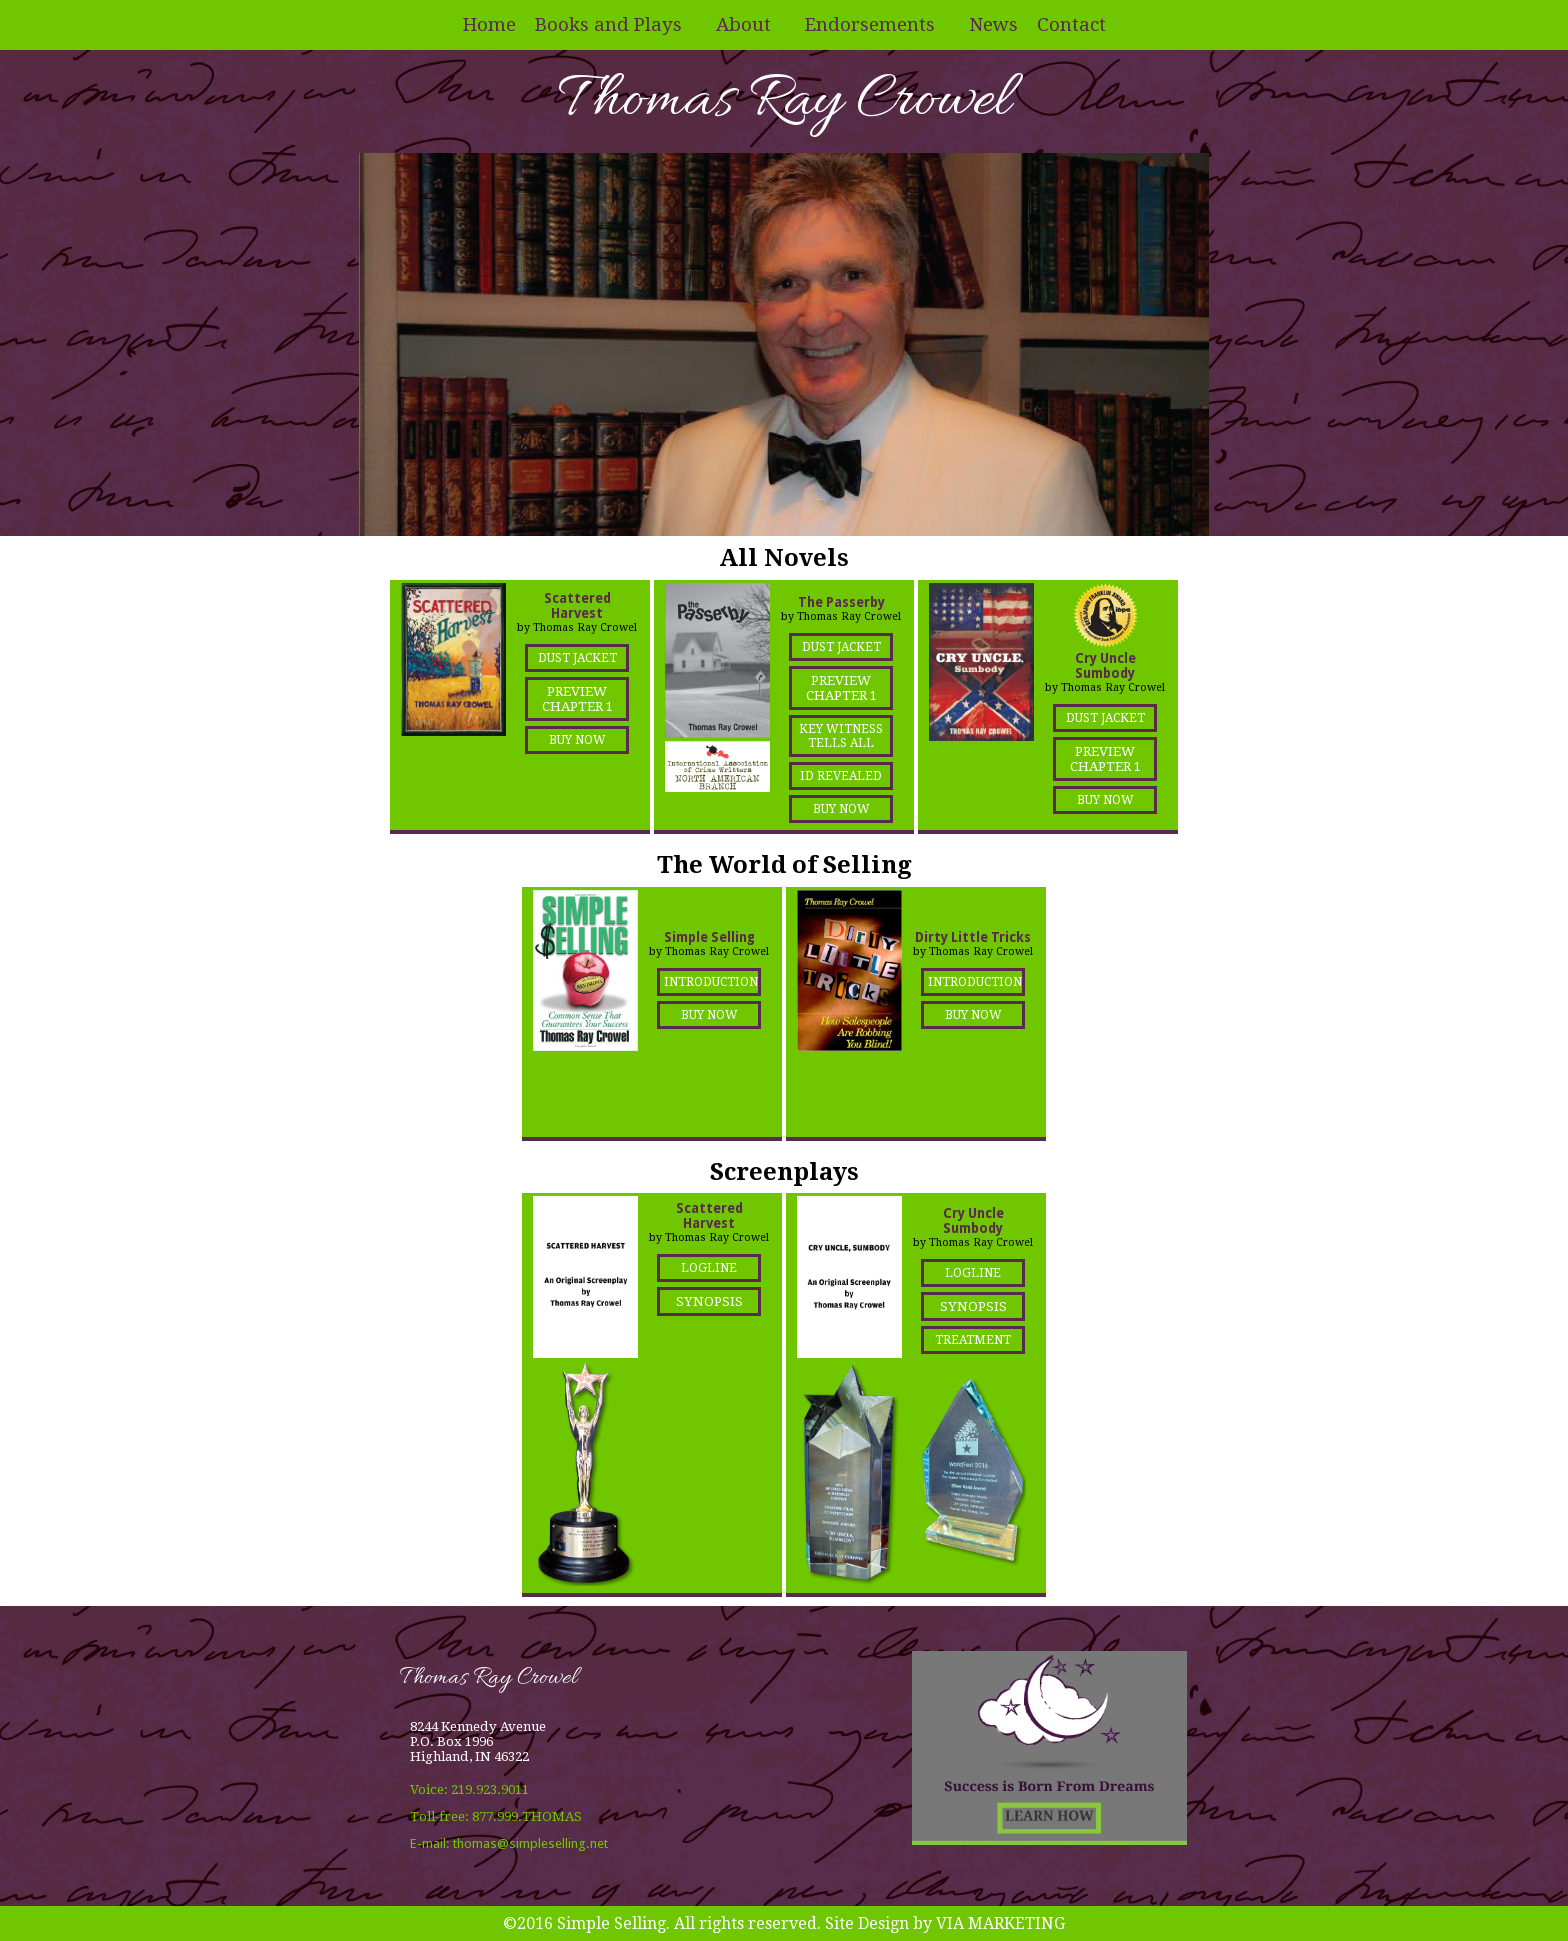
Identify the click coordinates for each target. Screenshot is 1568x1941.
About (743, 24)
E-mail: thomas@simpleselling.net (509, 1843)
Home (489, 24)
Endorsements (870, 24)
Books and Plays (608, 24)
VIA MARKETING (1000, 1923)
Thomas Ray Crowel (784, 101)
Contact (1071, 24)
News (993, 24)
